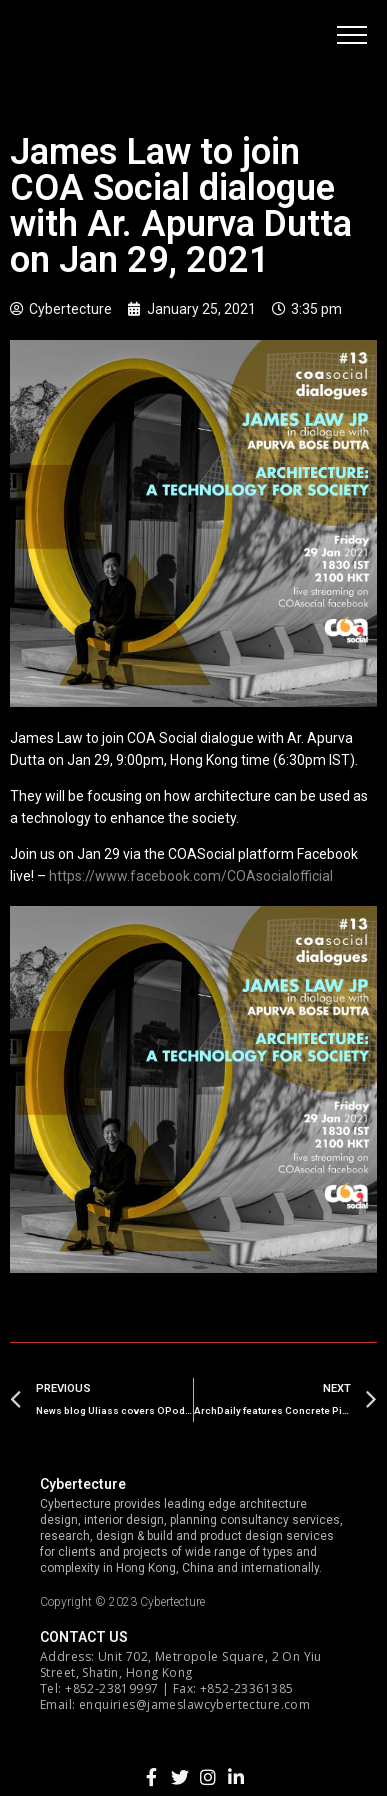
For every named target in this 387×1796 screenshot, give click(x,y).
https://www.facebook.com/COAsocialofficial (191, 876)
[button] (352, 35)
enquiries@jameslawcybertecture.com (194, 1704)
